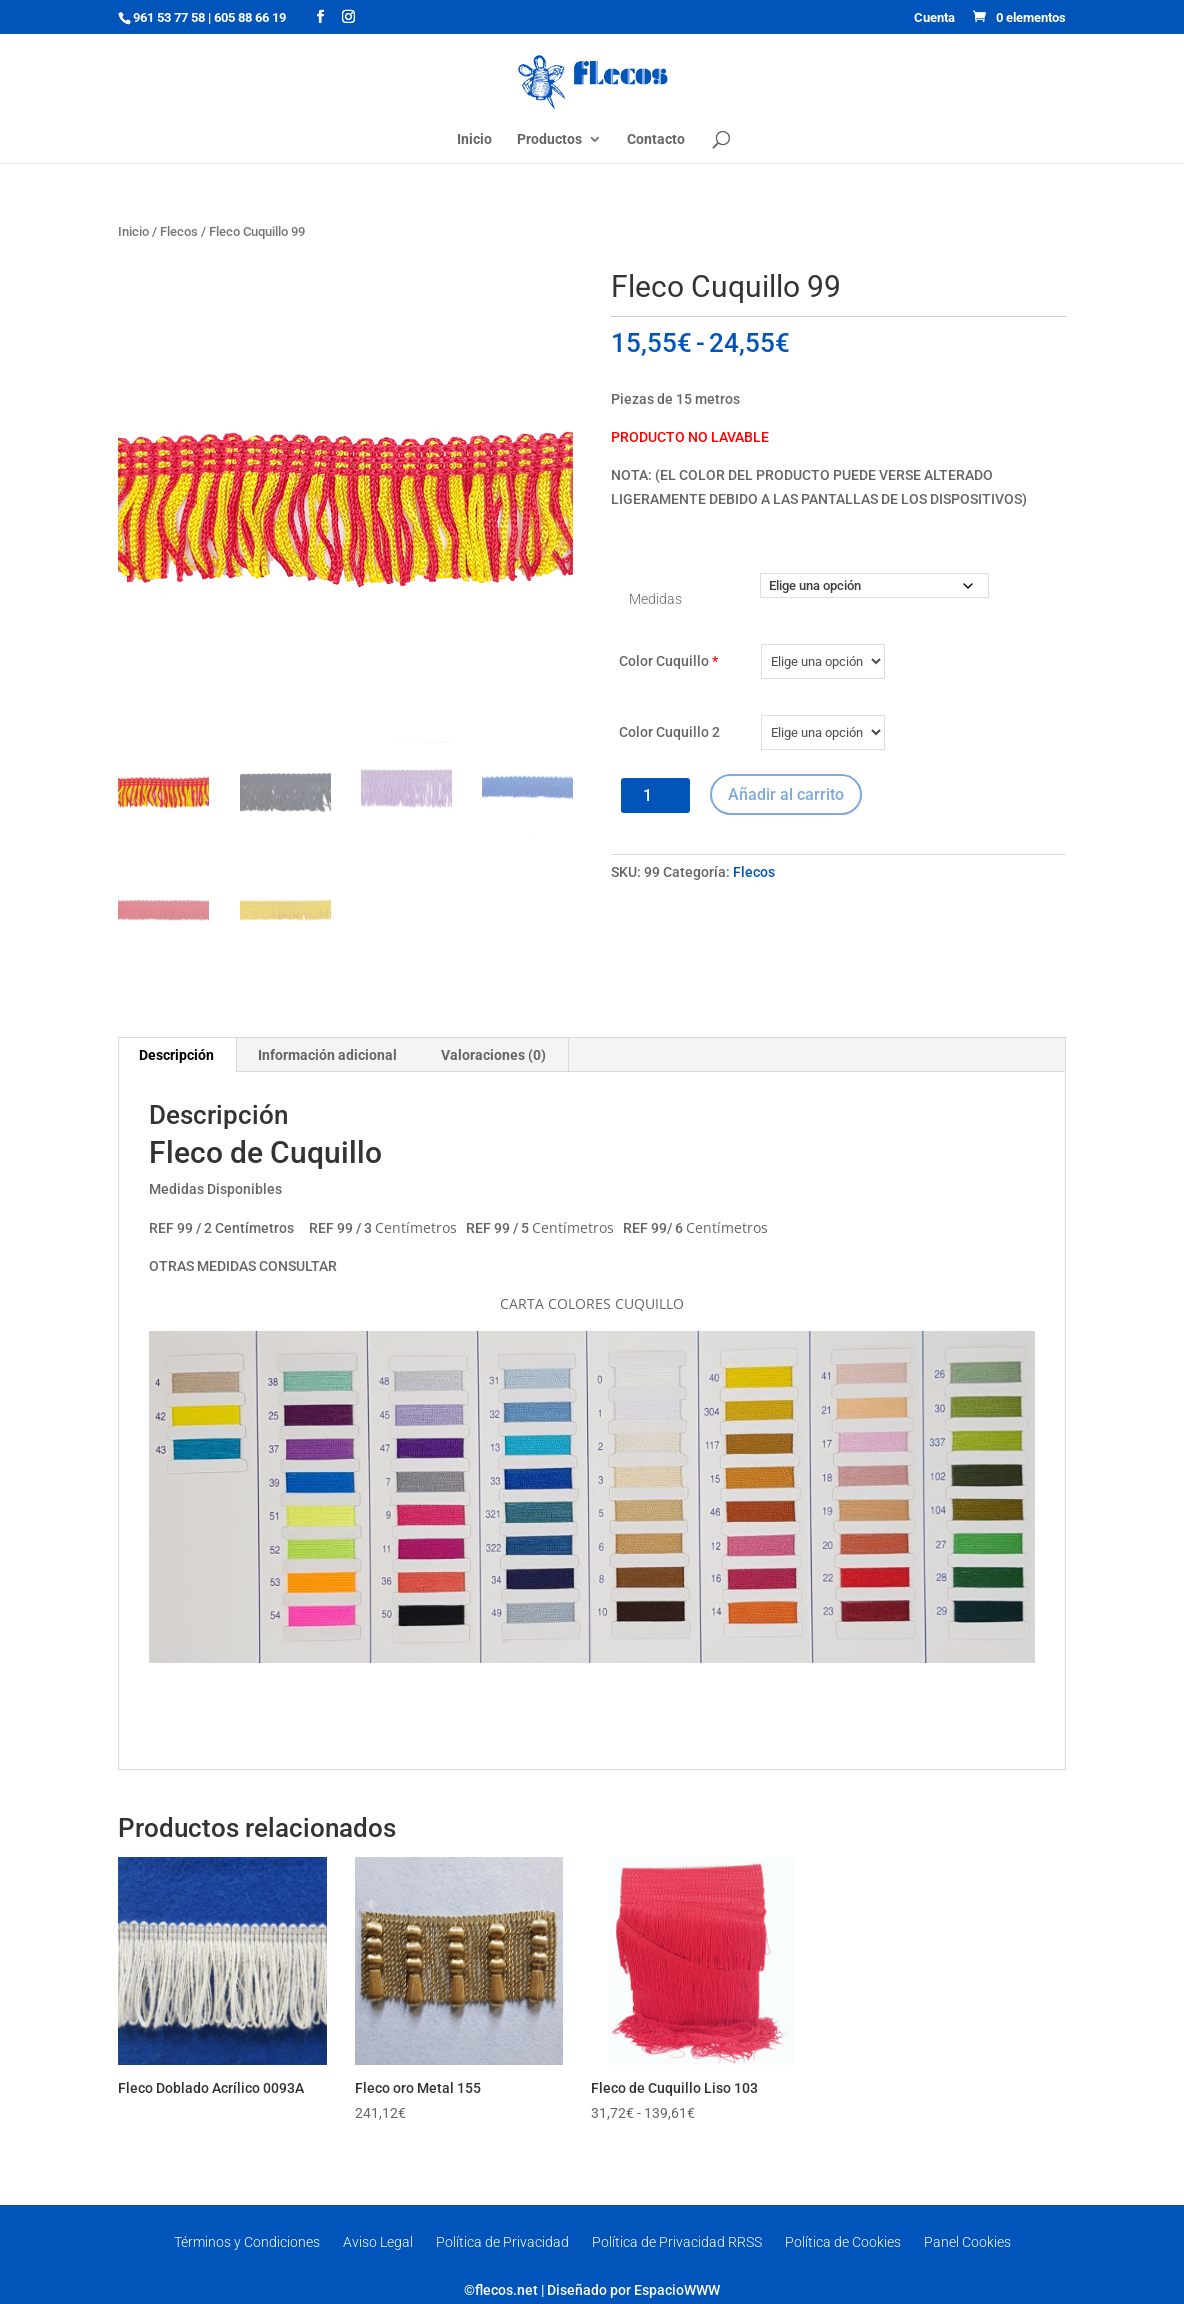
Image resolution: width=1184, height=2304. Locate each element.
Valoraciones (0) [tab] (493, 1055)
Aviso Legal (378, 2242)
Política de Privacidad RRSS (677, 2242)
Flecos (179, 231)
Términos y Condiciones (247, 2242)
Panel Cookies (967, 2242)
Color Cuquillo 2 (669, 732)
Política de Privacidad (502, 2242)
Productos (549, 139)
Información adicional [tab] (327, 1055)
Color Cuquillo (668, 661)
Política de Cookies (843, 2242)
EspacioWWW (677, 2290)
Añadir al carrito (786, 794)
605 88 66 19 (250, 17)
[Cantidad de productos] (655, 795)
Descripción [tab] (176, 1055)
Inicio (474, 139)
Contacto (656, 139)
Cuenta (934, 18)
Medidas (655, 599)
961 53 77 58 (169, 17)
